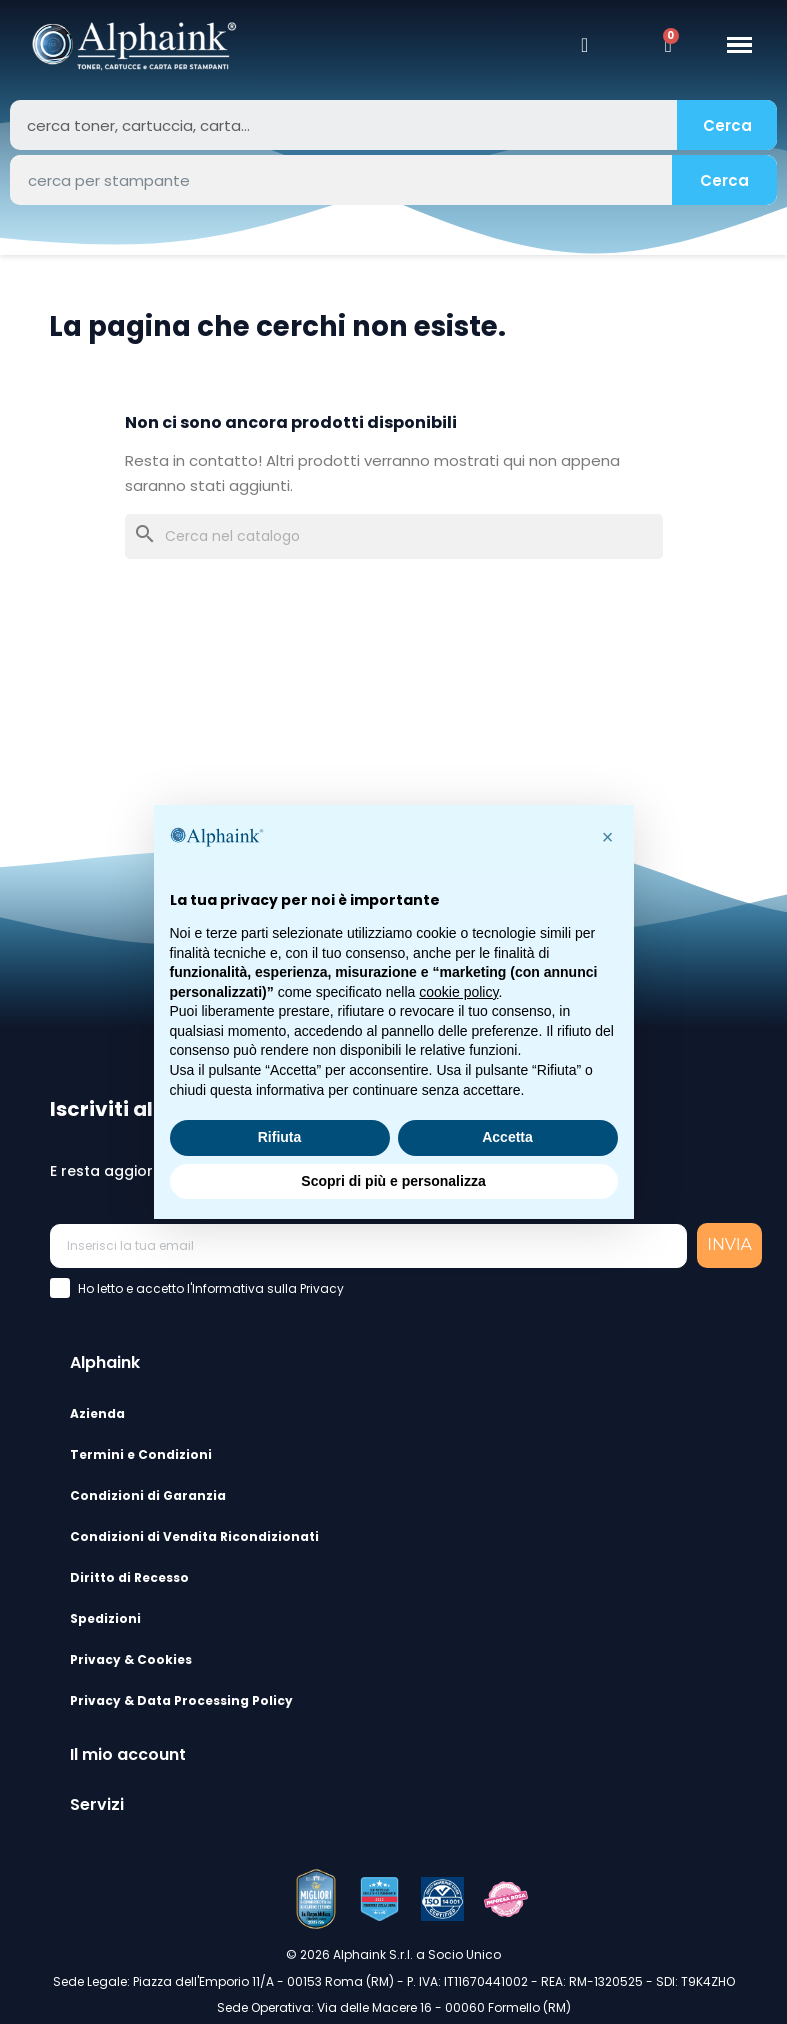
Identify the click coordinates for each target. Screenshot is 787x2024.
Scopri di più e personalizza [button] (393, 1181)
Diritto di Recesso (129, 1577)
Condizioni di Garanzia (148, 1495)
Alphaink (105, 1362)
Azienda (97, 1413)
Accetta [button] (507, 1137)
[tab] (411, 1361)
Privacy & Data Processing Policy (181, 1700)
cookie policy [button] (458, 992)
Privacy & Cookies (131, 1659)
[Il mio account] (584, 45)
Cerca (727, 125)
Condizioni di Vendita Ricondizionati (194, 1536)
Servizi (97, 1804)
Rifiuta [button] (280, 1137)
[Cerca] (394, 536)
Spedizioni (105, 1618)
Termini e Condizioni (141, 1454)
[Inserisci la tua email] (368, 1246)
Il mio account (128, 1754)
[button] (608, 837)
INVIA (729, 1244)
